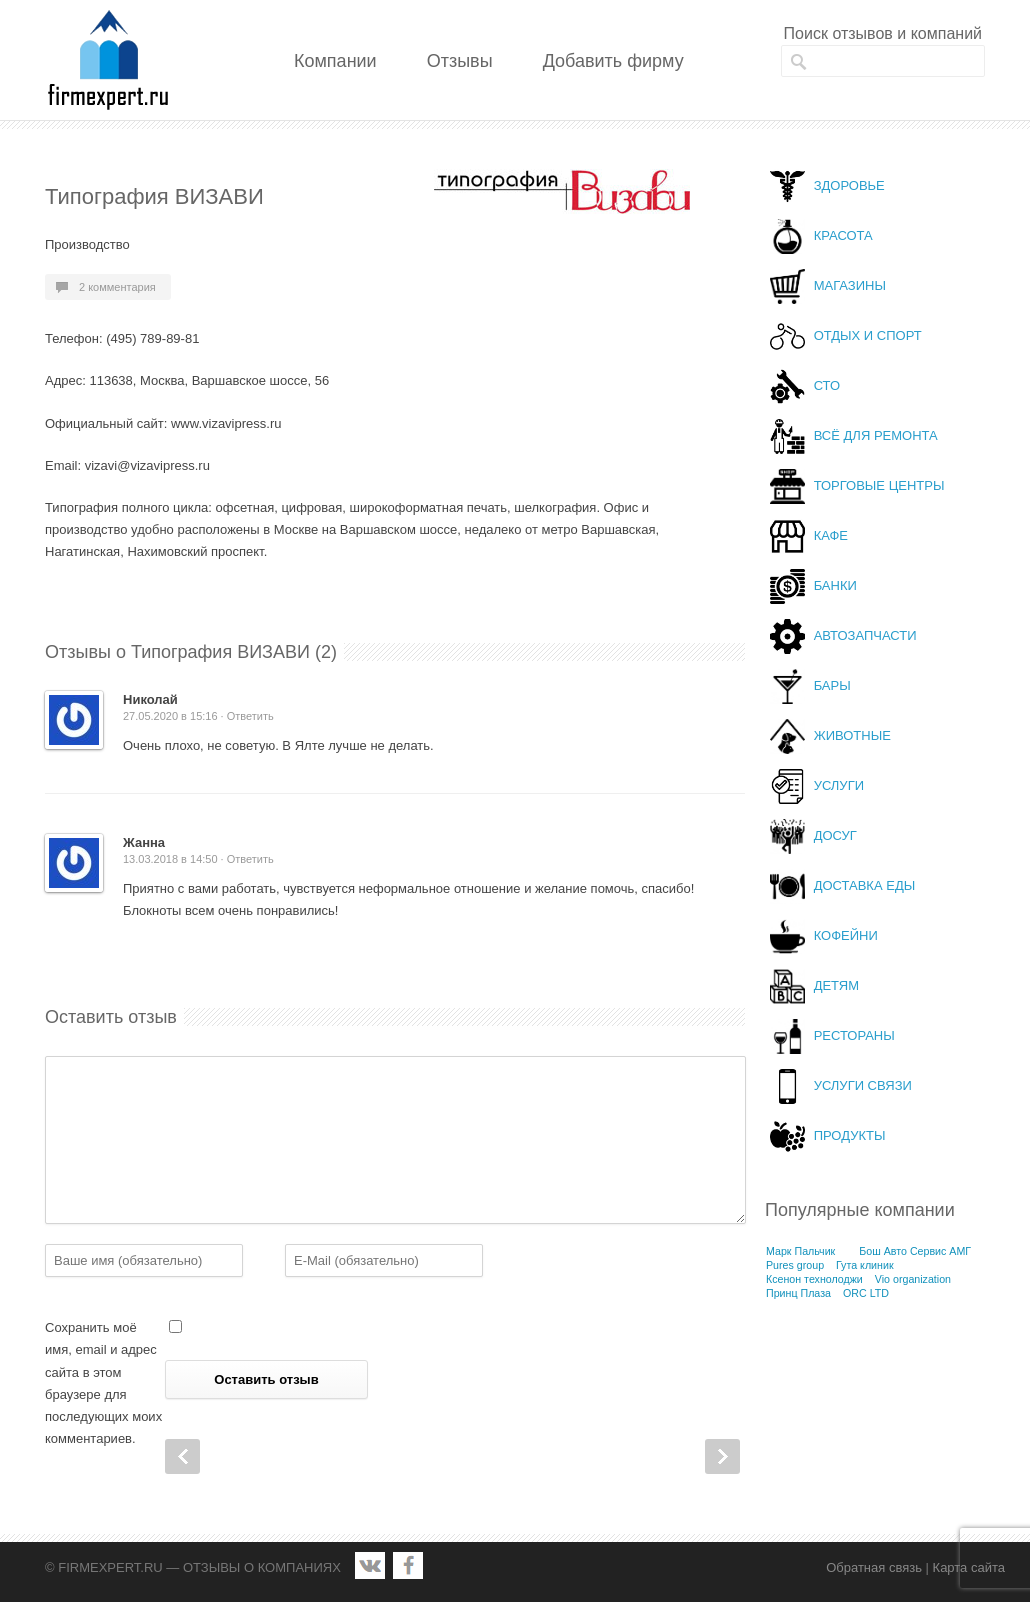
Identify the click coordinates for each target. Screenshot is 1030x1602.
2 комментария (117, 287)
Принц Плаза (798, 1293)
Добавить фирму (613, 61)
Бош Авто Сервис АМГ (915, 1251)
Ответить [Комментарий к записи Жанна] (250, 859)
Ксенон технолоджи (814, 1279)
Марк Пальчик (800, 1251)
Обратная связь (874, 1567)
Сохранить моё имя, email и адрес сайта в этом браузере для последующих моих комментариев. (103, 1382)
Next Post (722, 1456)
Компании (335, 61)
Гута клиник (865, 1265)
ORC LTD (866, 1293)
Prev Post (182, 1456)
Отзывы (460, 61)
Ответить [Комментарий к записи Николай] (250, 716)
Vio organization (913, 1279)
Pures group (795, 1265)
